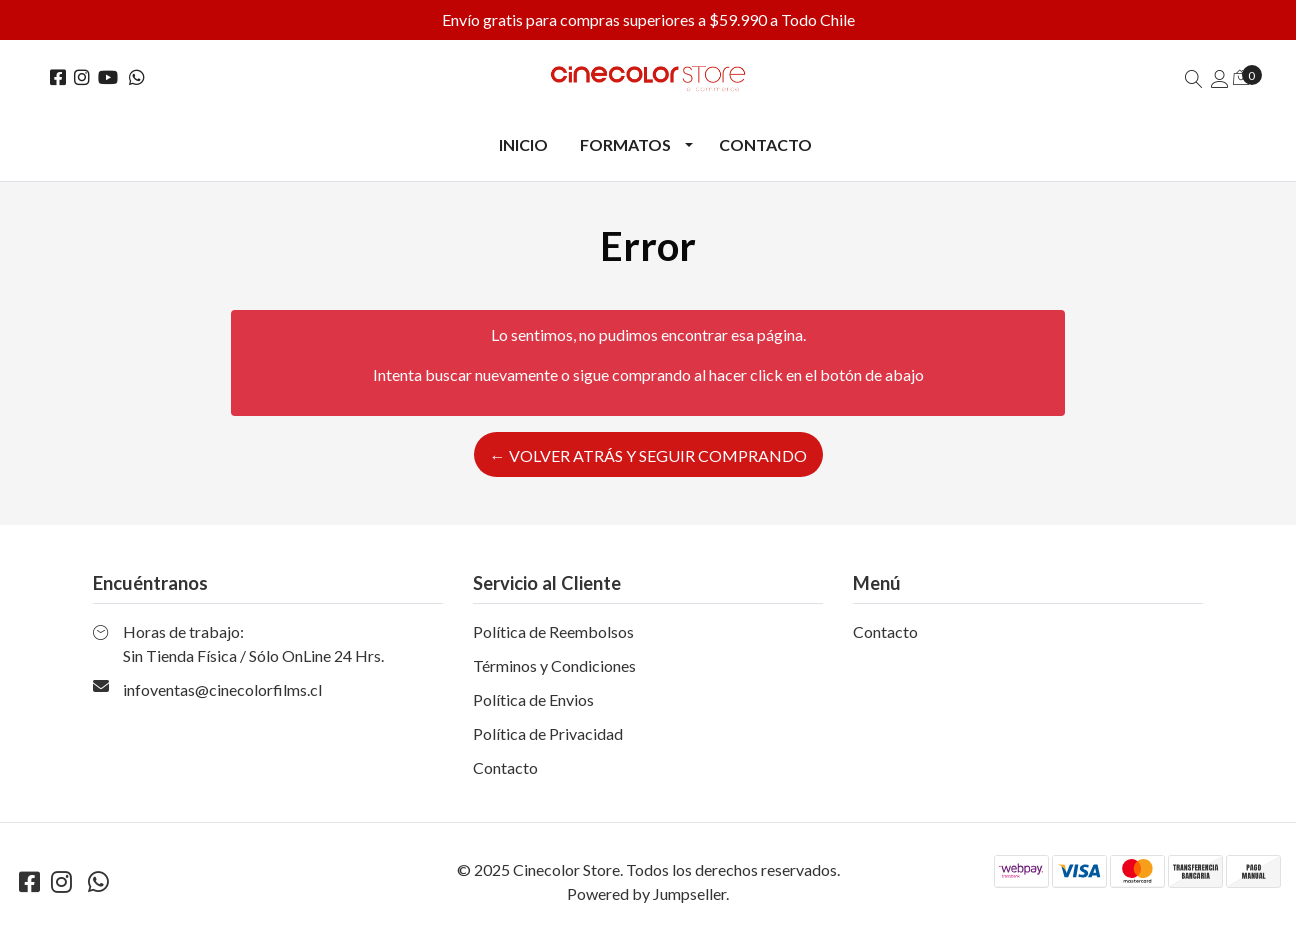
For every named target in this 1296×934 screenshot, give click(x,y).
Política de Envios (533, 699)
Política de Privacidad (548, 733)
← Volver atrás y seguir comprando (648, 455)
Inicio (523, 144)
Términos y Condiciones (554, 665)
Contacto (765, 144)
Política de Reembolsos (553, 631)
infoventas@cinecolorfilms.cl (222, 689)
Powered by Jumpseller (646, 893)
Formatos (625, 144)
